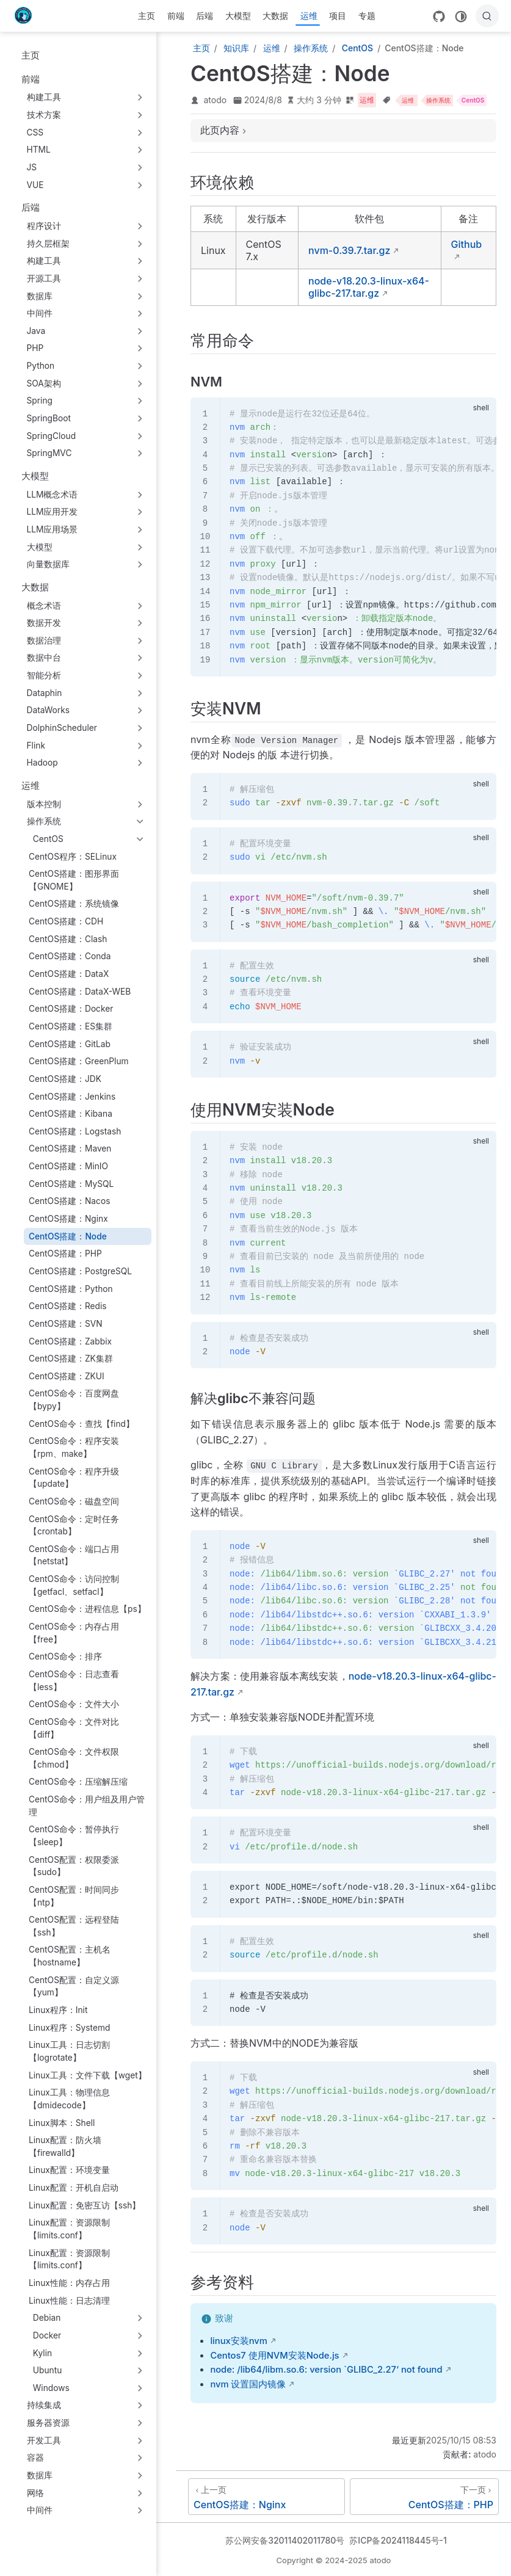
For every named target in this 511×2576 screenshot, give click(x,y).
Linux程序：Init (58, 2010)
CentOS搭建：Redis (68, 1306)
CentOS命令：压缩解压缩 (78, 1782)
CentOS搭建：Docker (71, 1009)
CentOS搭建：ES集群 (70, 1026)
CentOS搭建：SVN (66, 1324)
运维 (308, 15)
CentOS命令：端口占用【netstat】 (74, 1555)
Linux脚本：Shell (62, 2123)
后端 (204, 15)
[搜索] (487, 15)
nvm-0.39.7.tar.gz (349, 250)
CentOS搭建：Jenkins (72, 1096)
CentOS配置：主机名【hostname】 (70, 1956)
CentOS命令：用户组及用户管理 (87, 1805)
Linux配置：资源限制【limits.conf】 (69, 2229)
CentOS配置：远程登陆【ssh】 (74, 1926)
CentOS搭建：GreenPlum (79, 1061)
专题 (366, 15)
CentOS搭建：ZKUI (66, 1376)
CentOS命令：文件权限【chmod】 (74, 1758)
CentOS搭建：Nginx (68, 1219)
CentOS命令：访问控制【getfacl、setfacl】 (74, 1585)
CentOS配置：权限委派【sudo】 (74, 1866)
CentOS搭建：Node (68, 1236)
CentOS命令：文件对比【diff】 (74, 1728)
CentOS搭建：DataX (69, 974)
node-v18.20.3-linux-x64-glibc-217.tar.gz (368, 287)
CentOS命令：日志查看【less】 (74, 1680)
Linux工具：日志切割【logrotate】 (69, 2051)
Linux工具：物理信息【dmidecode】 (69, 2099)
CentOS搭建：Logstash (75, 1131)
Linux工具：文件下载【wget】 (88, 2075)
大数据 (275, 15)
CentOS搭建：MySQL (71, 1184)
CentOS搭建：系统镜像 (74, 904)
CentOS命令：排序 (65, 1656)
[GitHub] (439, 16)
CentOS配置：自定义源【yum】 (74, 1986)
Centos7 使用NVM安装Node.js (274, 2355)
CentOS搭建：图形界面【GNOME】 (74, 880)
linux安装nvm (238, 2340)
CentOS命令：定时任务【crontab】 (74, 1525)
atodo (215, 100)
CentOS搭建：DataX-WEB (80, 991)
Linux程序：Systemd (70, 2028)
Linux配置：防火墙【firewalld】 (65, 2146)
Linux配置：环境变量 (69, 2170)
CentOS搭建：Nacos (69, 1201)
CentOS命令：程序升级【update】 (74, 1478)
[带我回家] (27, 16)
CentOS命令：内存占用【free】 (74, 1633)
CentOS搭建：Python (71, 1289)
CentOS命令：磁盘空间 (74, 1501)
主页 (146, 15)
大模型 (238, 15)
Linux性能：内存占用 (69, 2283)
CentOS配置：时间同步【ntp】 (74, 1896)
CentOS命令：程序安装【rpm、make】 (74, 1447)
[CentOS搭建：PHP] (424, 2496)
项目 (337, 15)
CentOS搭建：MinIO (68, 1166)
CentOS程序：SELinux (73, 857)
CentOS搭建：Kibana (70, 1114)
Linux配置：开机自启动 (73, 2188)
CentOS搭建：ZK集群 (71, 1358)
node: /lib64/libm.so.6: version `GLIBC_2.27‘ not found (326, 2369)
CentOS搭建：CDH (66, 921)
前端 (175, 15)
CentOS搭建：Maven (70, 1148)
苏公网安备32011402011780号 (284, 2540)
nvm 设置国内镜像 (248, 2384)
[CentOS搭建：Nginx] (266, 2496)
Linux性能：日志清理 (69, 2301)
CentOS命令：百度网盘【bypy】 (74, 1399)
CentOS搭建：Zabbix (70, 1341)
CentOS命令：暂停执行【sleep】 (74, 1835)
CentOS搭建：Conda (70, 956)
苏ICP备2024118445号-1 (398, 2540)
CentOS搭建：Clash (68, 939)
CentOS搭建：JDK (65, 1079)
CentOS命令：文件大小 (74, 1704)
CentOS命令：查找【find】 (81, 1424)
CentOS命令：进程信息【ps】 (87, 1609)
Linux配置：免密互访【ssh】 (85, 2205)
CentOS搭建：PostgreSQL (80, 1271)
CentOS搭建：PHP (65, 1253)
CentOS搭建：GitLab (70, 1044)
